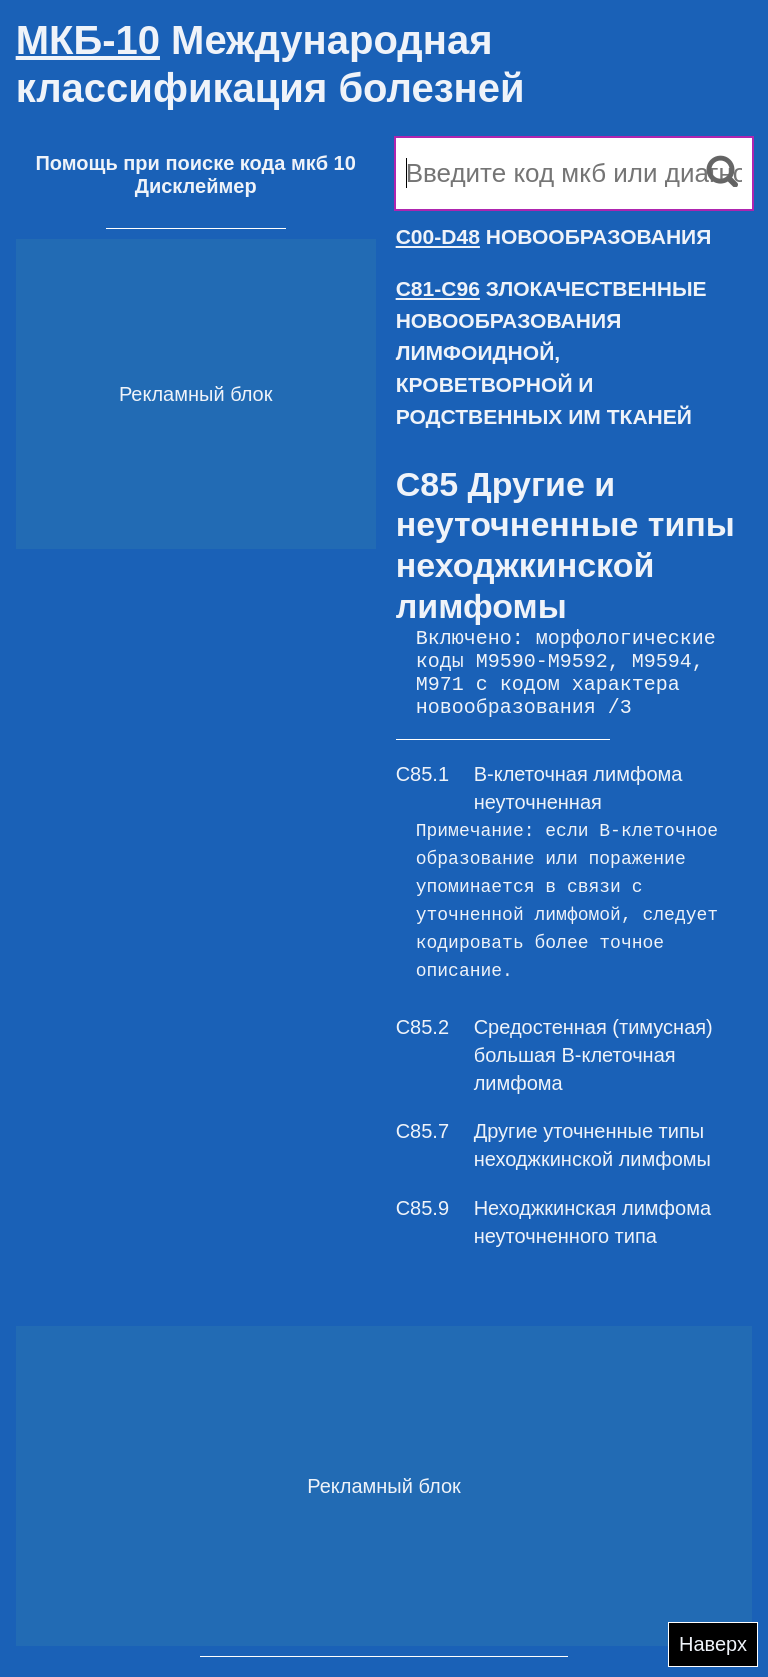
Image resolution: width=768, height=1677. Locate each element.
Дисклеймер (196, 186)
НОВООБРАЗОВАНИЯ (554, 236)
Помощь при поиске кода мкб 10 (195, 163)
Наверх (713, 1644)
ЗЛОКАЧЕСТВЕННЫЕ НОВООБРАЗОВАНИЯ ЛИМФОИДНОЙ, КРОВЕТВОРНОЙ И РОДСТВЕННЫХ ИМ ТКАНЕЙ (551, 352)
